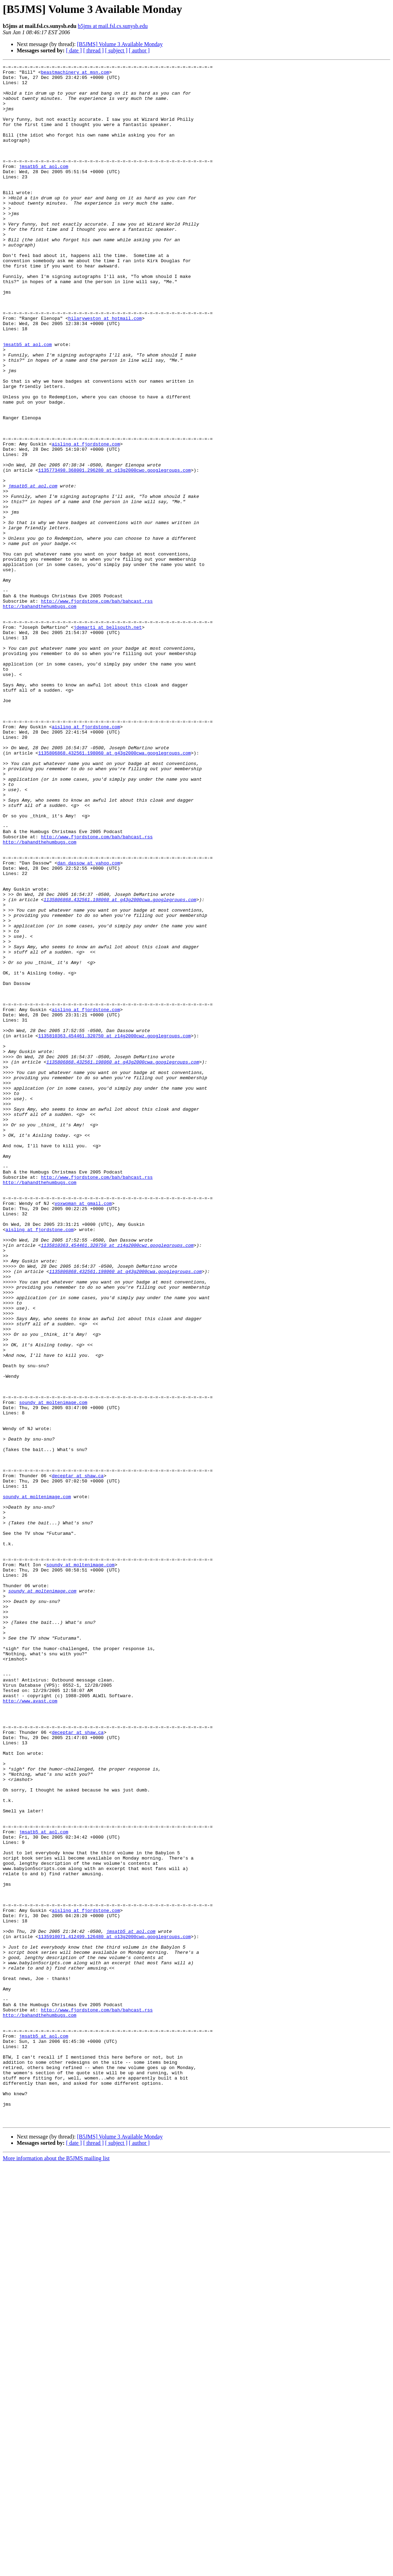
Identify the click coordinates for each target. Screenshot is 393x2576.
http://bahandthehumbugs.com (40, 715)
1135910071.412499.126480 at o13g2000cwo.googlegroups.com (114, 2311)
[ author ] (139, 50)
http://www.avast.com (30, 2028)
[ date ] (74, 50)
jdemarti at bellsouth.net (108, 740)
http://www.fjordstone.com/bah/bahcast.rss (97, 709)
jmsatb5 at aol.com (43, 187)
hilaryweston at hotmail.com (105, 369)
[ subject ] (116, 50)
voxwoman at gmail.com (83, 1431)
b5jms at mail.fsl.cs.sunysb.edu (113, 26)
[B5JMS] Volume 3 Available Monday (119, 44)
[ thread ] (93, 50)
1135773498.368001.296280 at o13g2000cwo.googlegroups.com (114, 552)
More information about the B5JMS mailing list (56, 2570)
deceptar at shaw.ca (77, 1758)
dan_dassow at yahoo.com (88, 1023)
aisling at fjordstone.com (86, 520)
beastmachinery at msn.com (75, 74)
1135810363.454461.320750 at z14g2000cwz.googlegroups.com (114, 1230)
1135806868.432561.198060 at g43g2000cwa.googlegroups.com (114, 891)
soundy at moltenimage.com (53, 1670)
